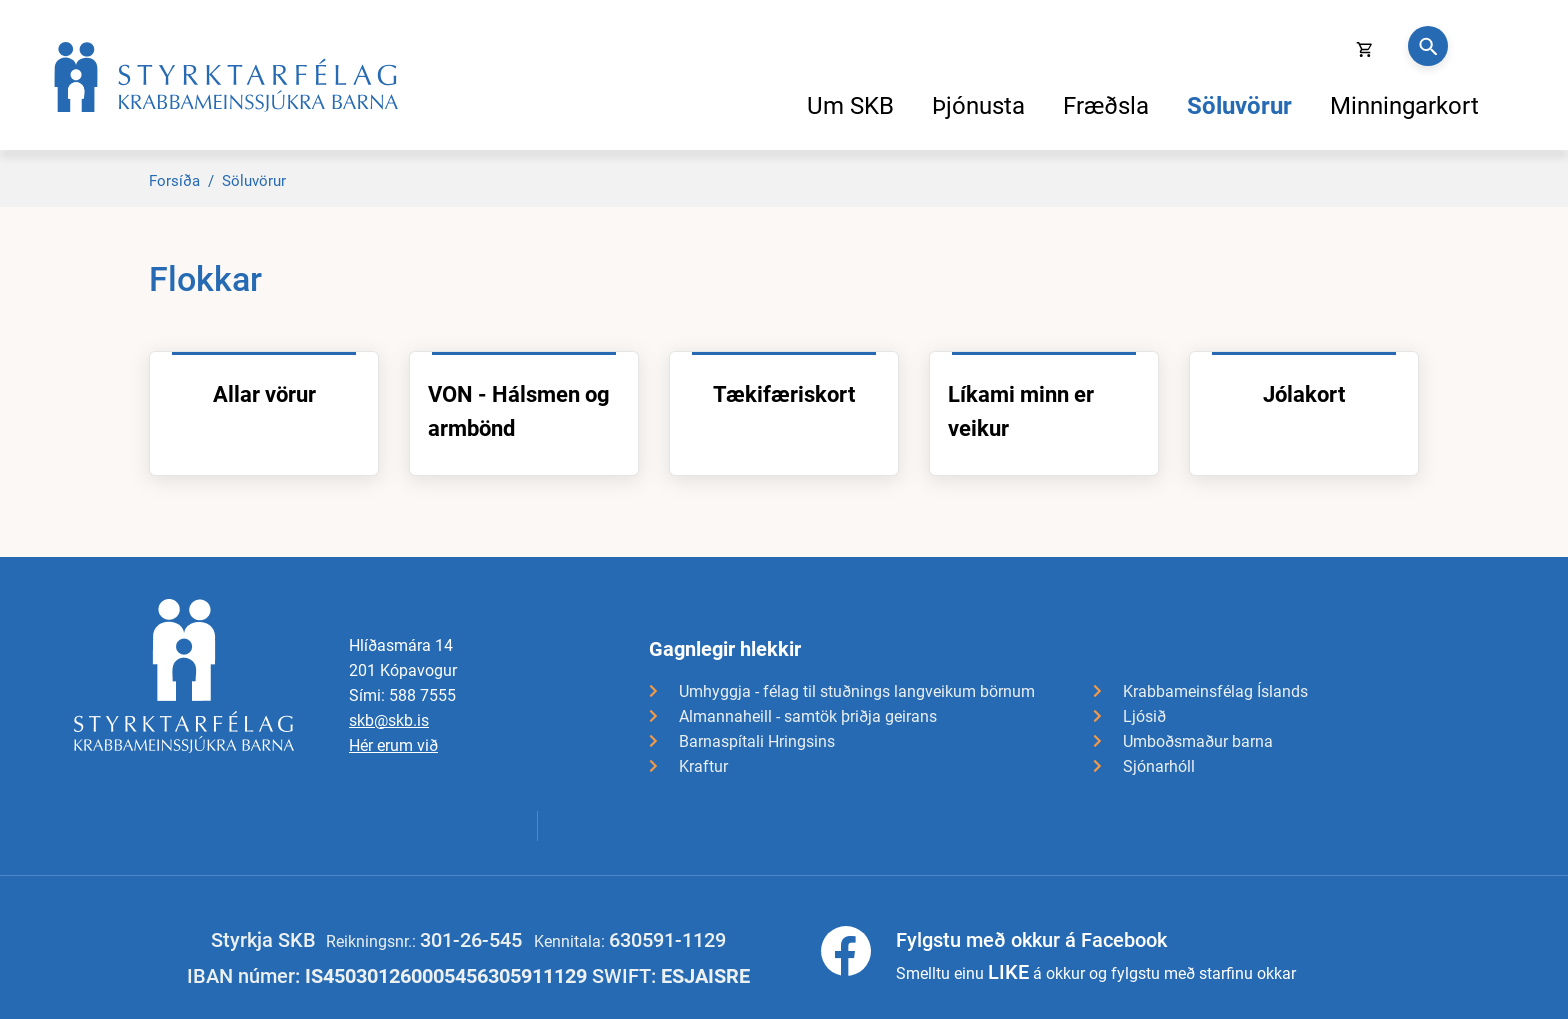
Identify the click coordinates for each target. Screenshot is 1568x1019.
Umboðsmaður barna (1198, 741)
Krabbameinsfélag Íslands (1215, 691)
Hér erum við (393, 745)
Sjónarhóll (1159, 766)
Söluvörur (254, 181)
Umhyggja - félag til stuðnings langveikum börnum (857, 691)
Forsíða (174, 181)
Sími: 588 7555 (402, 695)
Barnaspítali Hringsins (757, 741)
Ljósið (1144, 716)
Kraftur (703, 766)
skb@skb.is (389, 720)
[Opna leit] (1428, 46)
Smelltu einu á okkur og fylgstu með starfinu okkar (1096, 955)
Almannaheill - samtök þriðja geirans (808, 716)
